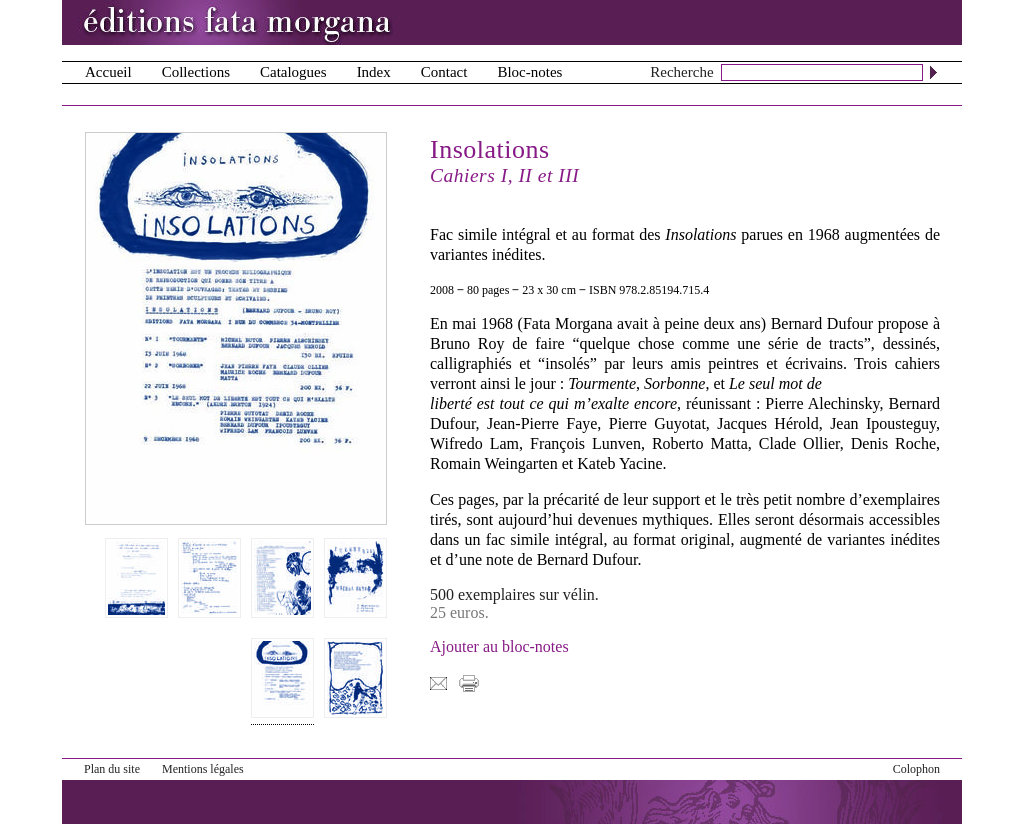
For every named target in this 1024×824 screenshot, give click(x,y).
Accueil (108, 72)
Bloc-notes (529, 72)
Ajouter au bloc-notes (499, 646)
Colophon (916, 769)
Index (374, 72)
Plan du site (112, 769)
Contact (444, 72)
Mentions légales (203, 769)
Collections (196, 72)
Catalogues (293, 72)
